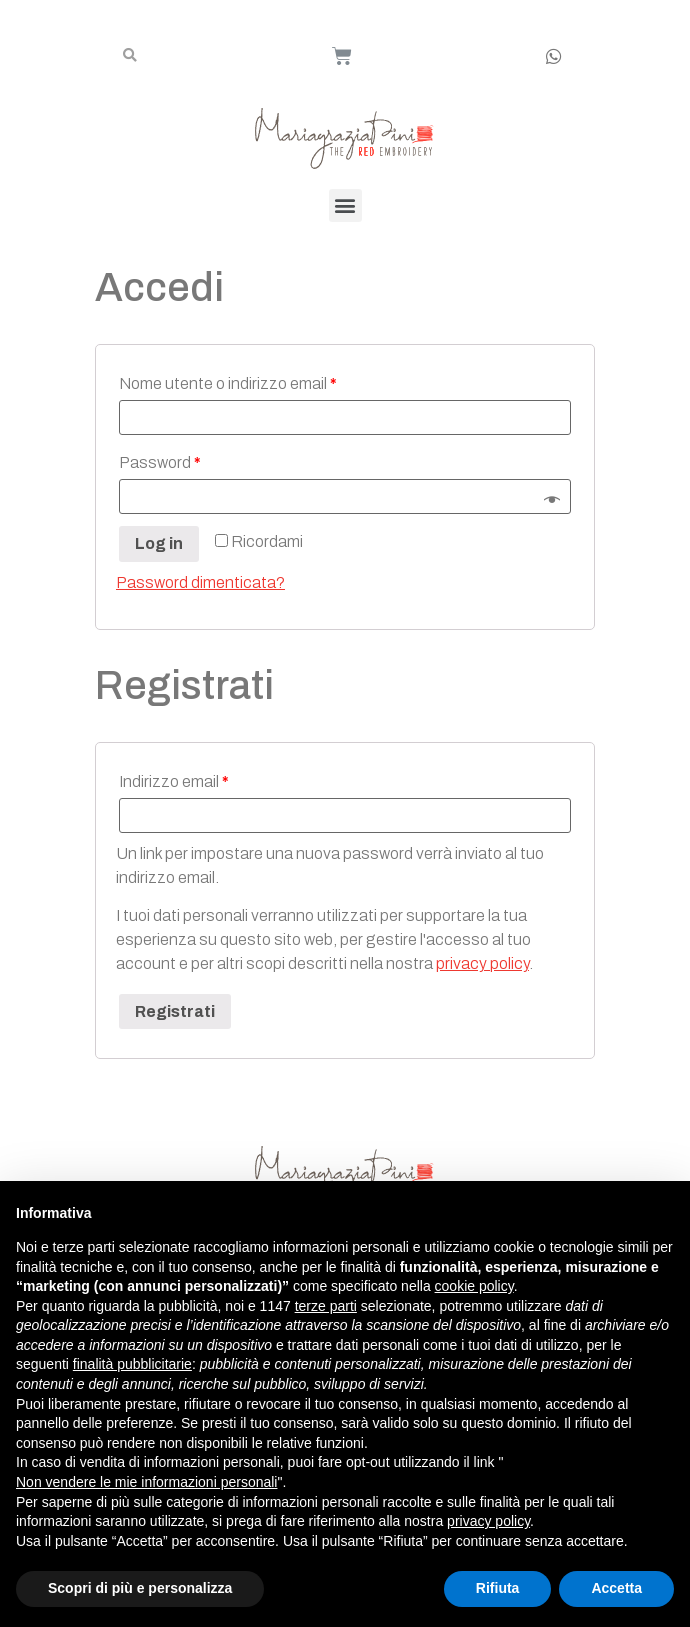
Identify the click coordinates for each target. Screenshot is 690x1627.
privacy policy (482, 963)
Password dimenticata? (200, 582)
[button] (345, 205)
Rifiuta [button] (498, 1588)
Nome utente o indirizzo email (228, 383)
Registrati (175, 1011)
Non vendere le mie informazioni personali (146, 1482)
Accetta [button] (616, 1588)
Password (160, 462)
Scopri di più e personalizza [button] (140, 1588)
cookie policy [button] (474, 1286)
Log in (159, 543)
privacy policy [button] (488, 1521)
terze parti (326, 1306)
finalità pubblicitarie (132, 1364)
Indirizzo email (174, 781)
